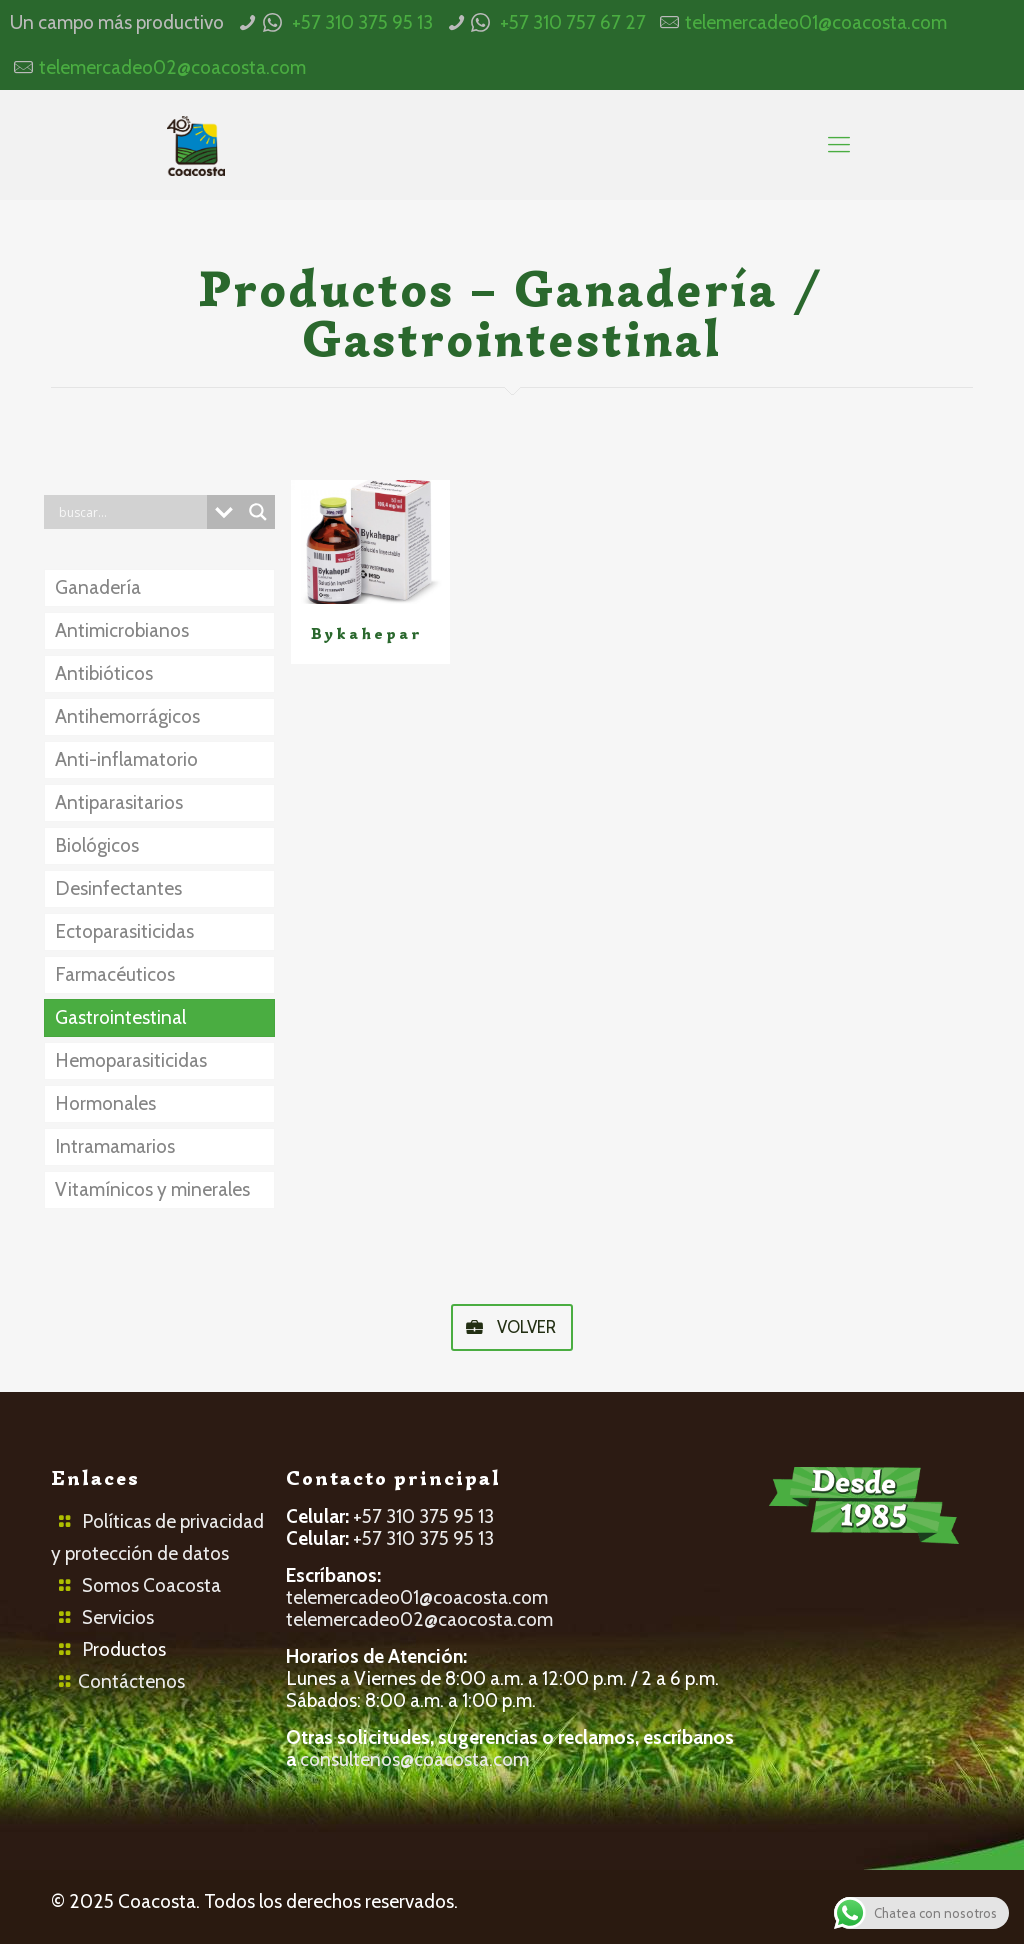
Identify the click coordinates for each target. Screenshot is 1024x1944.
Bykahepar (367, 634)
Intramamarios (115, 1146)
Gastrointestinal (120, 1017)
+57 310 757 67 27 (573, 22)
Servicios (118, 1617)
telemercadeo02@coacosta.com (172, 67)
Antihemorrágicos (127, 716)
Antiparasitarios (119, 802)
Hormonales (105, 1103)
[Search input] (130, 512)
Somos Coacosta (151, 1585)
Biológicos (97, 845)
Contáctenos (131, 1681)
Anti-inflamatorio (126, 759)
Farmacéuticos (115, 974)
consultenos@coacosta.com (414, 1759)
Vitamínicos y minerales (152, 1189)
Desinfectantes (118, 888)
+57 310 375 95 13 (362, 22)
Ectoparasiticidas (124, 931)
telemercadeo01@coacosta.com (816, 22)
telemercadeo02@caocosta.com (419, 1619)
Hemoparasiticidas (131, 1060)
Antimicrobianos (122, 630)
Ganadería (98, 587)
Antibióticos (104, 673)
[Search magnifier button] (258, 512)
